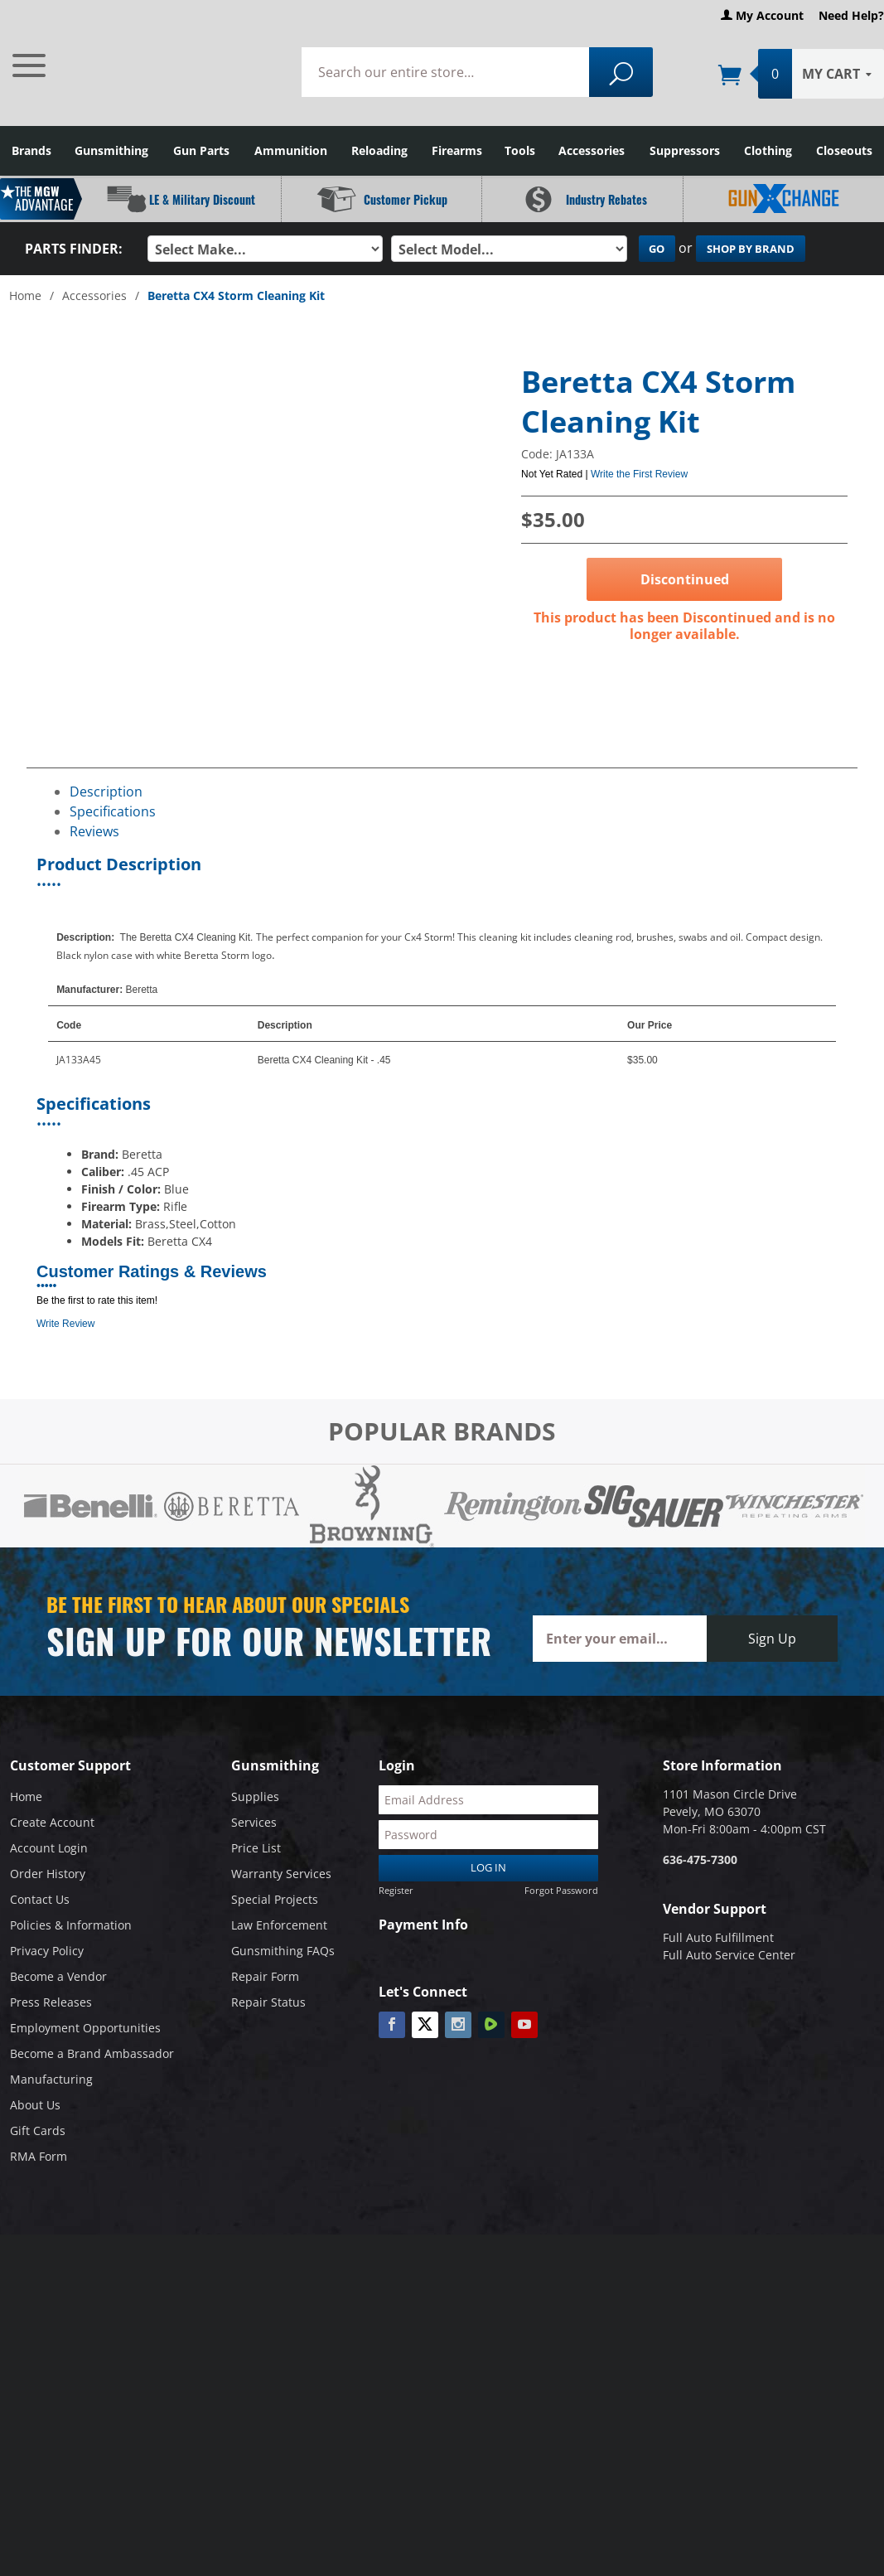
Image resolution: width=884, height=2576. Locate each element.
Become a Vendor (58, 1976)
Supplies (255, 1796)
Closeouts (844, 150)
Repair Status (268, 2002)
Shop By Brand (751, 248)
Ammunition (290, 150)
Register (396, 1889)
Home (25, 295)
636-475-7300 (700, 1859)
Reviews (94, 830)
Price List (256, 1848)
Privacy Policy (47, 1951)
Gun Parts (201, 150)
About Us (35, 2105)
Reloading (379, 150)
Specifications (113, 810)
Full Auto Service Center (729, 1955)
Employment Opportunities (85, 2028)
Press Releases (51, 2002)
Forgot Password (561, 1889)
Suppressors (685, 150)
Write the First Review (639, 473)
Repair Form (265, 1976)
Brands (31, 150)
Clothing (768, 150)
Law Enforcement (279, 1925)
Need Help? (851, 15)
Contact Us (40, 1899)
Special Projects (274, 1899)
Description (106, 791)
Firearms (457, 150)
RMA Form (38, 2156)
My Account (762, 15)
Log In (488, 1868)
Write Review (65, 1323)
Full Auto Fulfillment (718, 1937)
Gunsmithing (111, 150)
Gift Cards (37, 2130)
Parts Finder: (74, 249)
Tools (520, 150)
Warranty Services (281, 1873)
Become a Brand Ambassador (92, 2053)
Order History (47, 1873)
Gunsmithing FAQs (283, 1951)
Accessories (591, 150)
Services (254, 1822)
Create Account (52, 1822)
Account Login (49, 1848)
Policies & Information (71, 1925)
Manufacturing (51, 2079)
